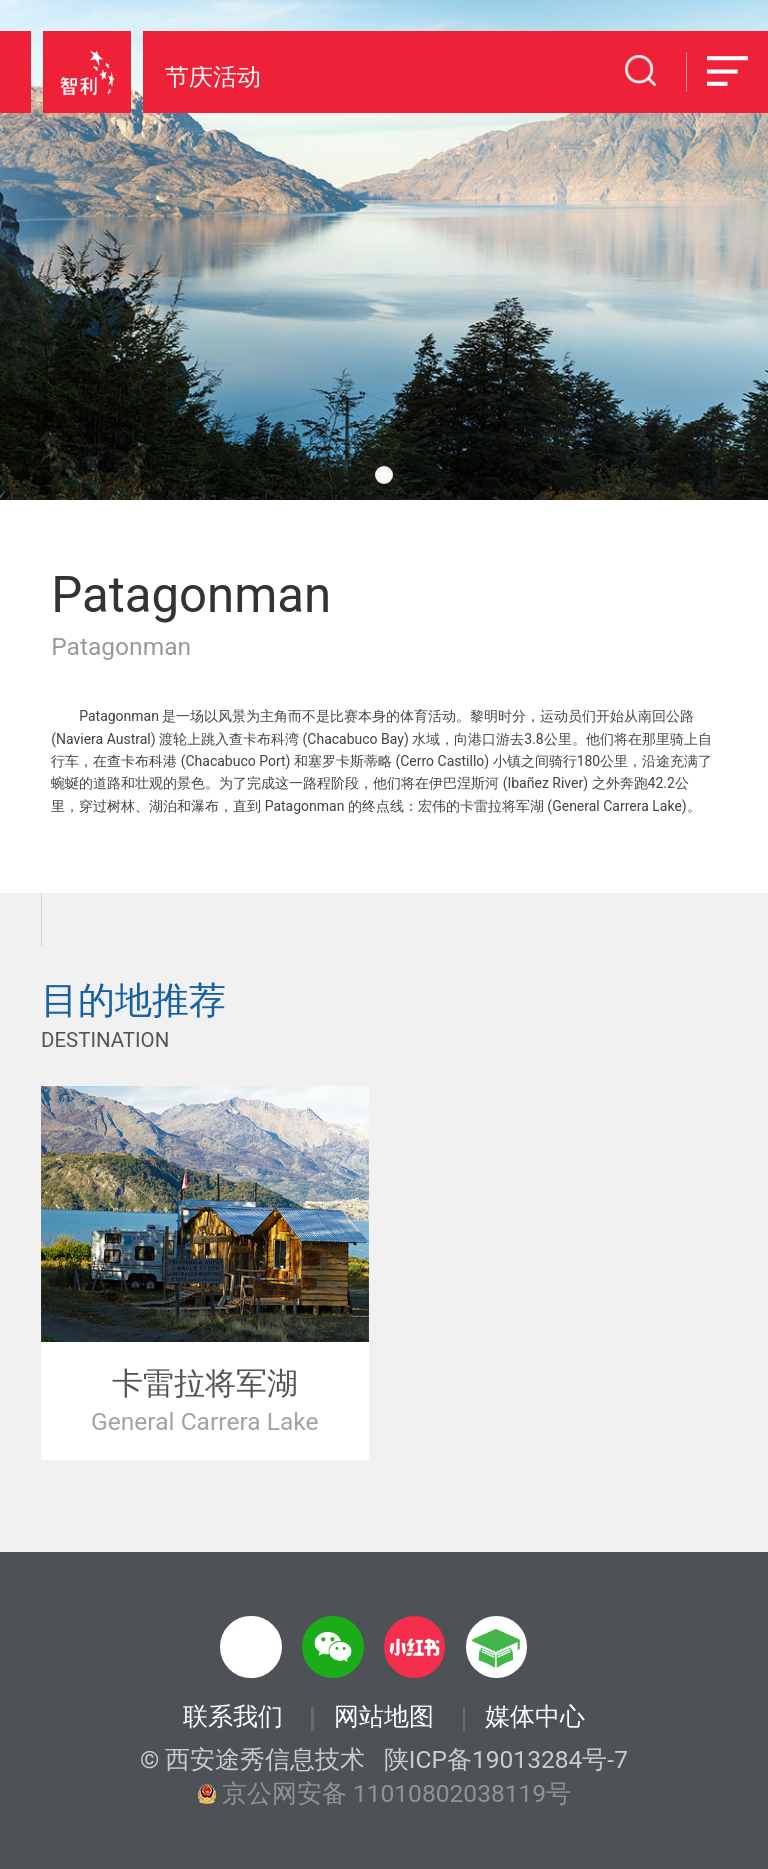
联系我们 (233, 1717)
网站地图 (384, 1718)
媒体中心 (535, 1718)
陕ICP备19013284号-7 (506, 1760)
